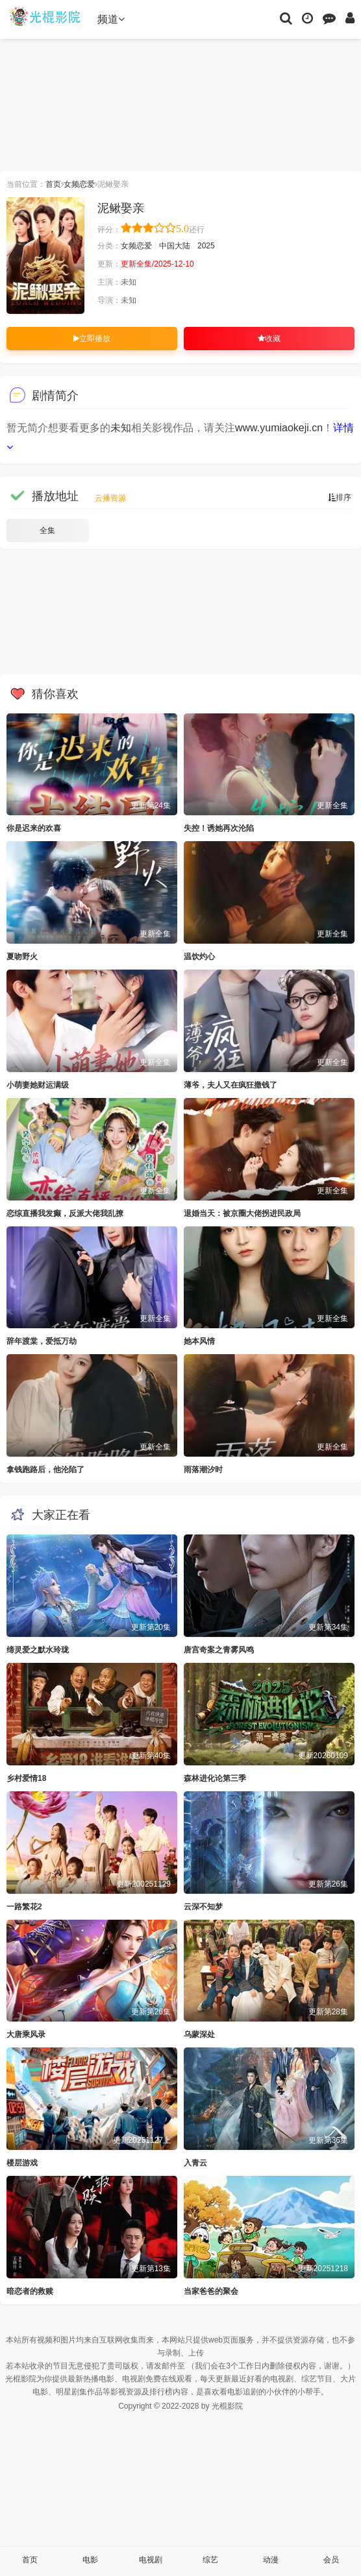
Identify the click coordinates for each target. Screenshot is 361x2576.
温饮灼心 (199, 956)
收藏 (269, 338)
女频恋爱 (79, 184)
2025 (206, 245)
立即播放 (91, 338)
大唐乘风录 (25, 2034)
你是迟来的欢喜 (33, 828)
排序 (339, 497)
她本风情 (199, 1341)
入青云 (195, 2162)
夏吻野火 (22, 956)
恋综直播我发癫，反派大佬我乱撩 (64, 1213)
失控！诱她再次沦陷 (219, 828)
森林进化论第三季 (215, 1778)
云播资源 (110, 498)
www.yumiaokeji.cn (279, 427)
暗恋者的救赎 (29, 2291)
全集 (47, 530)
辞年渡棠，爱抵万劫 (41, 1341)
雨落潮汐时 (203, 1469)
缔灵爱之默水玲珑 (37, 1649)
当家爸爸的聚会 (211, 2291)
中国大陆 (174, 245)
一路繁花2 (24, 1906)
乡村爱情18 (26, 1778)
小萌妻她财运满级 (37, 1085)
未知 (120, 427)
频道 (111, 19)
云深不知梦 (203, 1906)
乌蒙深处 (199, 2034)
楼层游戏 (22, 2162)
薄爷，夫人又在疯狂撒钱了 (230, 1085)
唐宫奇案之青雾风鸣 (219, 1649)
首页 (53, 184)
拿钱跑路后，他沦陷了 (45, 1469)
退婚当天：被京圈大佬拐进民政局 (242, 1213)
